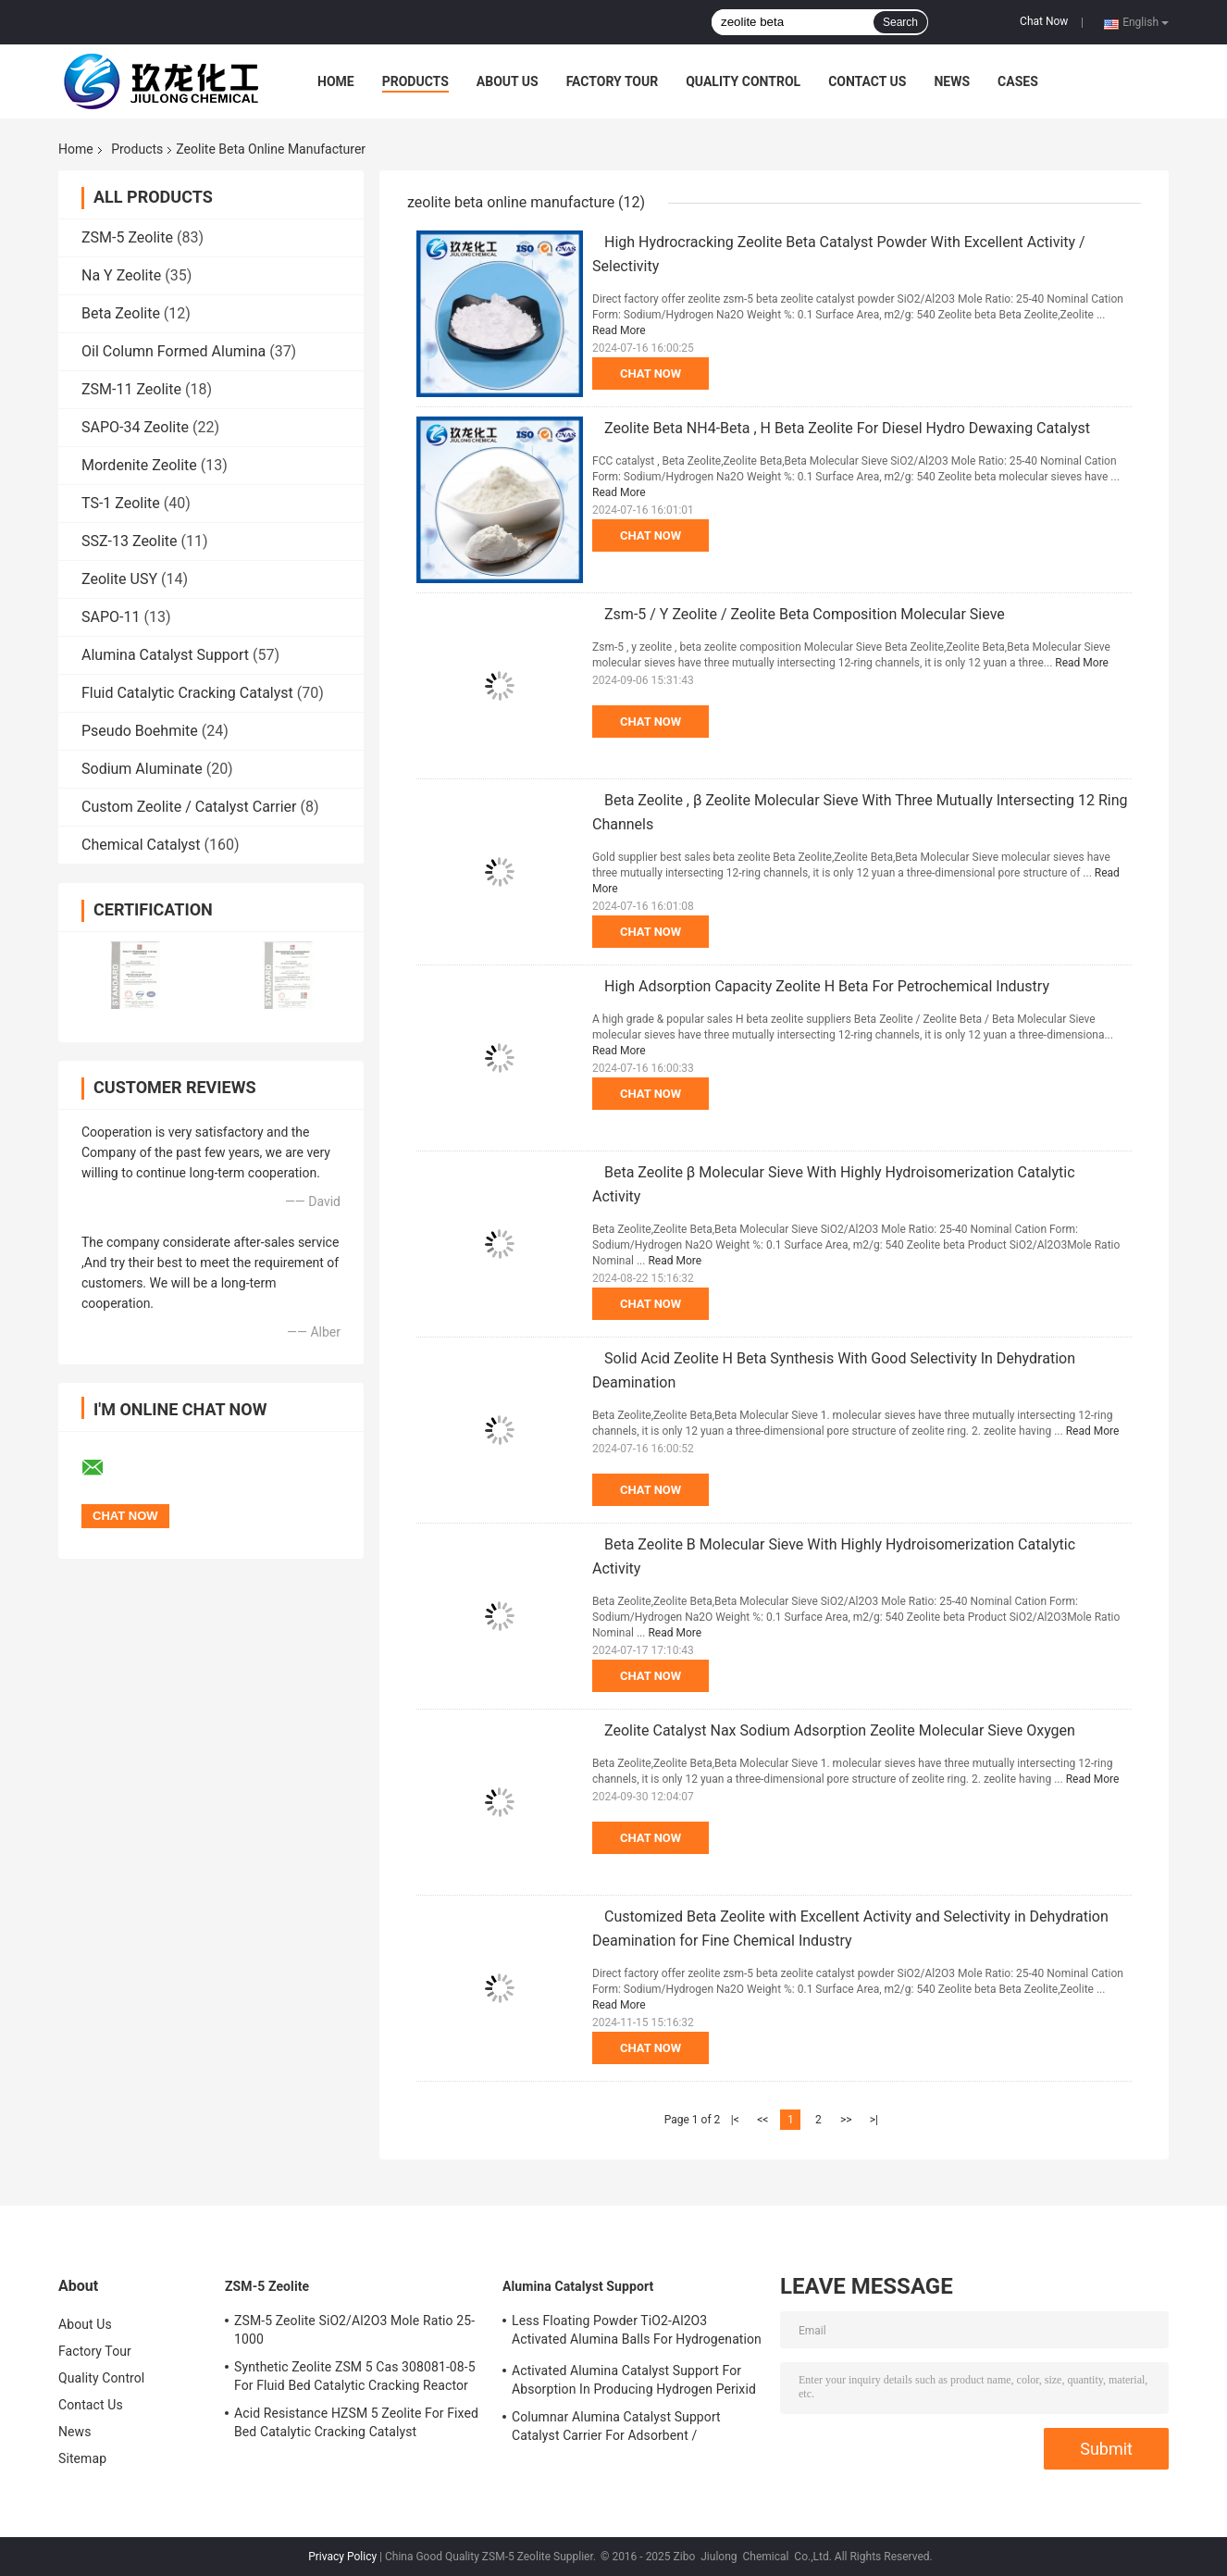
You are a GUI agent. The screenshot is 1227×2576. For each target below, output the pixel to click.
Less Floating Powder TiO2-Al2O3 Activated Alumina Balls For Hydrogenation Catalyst (637, 2332)
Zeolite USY (119, 579)
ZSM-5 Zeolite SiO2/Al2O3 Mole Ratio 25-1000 (354, 2329)
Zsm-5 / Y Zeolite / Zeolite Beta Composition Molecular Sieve (804, 614)
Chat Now (1044, 21)
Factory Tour (612, 81)
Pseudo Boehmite (139, 731)
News (952, 81)
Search (900, 22)
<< (762, 2119)
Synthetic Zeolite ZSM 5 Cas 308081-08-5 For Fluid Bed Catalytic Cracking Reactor (355, 2376)
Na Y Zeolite (121, 275)
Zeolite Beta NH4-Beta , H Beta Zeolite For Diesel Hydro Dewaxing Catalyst (847, 428)
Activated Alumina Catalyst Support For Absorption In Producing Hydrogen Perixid (634, 2379)
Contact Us (867, 81)
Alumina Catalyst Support (165, 655)
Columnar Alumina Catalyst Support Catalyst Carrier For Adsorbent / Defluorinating (616, 2428)
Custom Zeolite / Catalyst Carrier (189, 806)
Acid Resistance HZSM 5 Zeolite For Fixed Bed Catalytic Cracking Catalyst (356, 2422)
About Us (508, 81)
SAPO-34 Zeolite (135, 427)
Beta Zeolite (120, 313)
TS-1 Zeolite (120, 503)
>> (846, 2119)
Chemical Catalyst (141, 844)
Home (335, 81)
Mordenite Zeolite (139, 465)
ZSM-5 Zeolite (127, 237)
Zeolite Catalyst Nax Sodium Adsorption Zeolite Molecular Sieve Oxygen (839, 1730)
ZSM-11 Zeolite (131, 389)
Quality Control (743, 81)
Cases (1018, 81)
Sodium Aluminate (142, 769)
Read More (619, 330)
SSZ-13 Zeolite (129, 541)
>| (874, 2119)
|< (735, 2119)
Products (415, 81)
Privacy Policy (342, 2556)
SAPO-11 (110, 617)
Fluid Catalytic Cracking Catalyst (187, 693)
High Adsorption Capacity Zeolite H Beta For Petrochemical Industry (826, 986)
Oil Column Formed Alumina (173, 351)
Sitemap (82, 2458)
